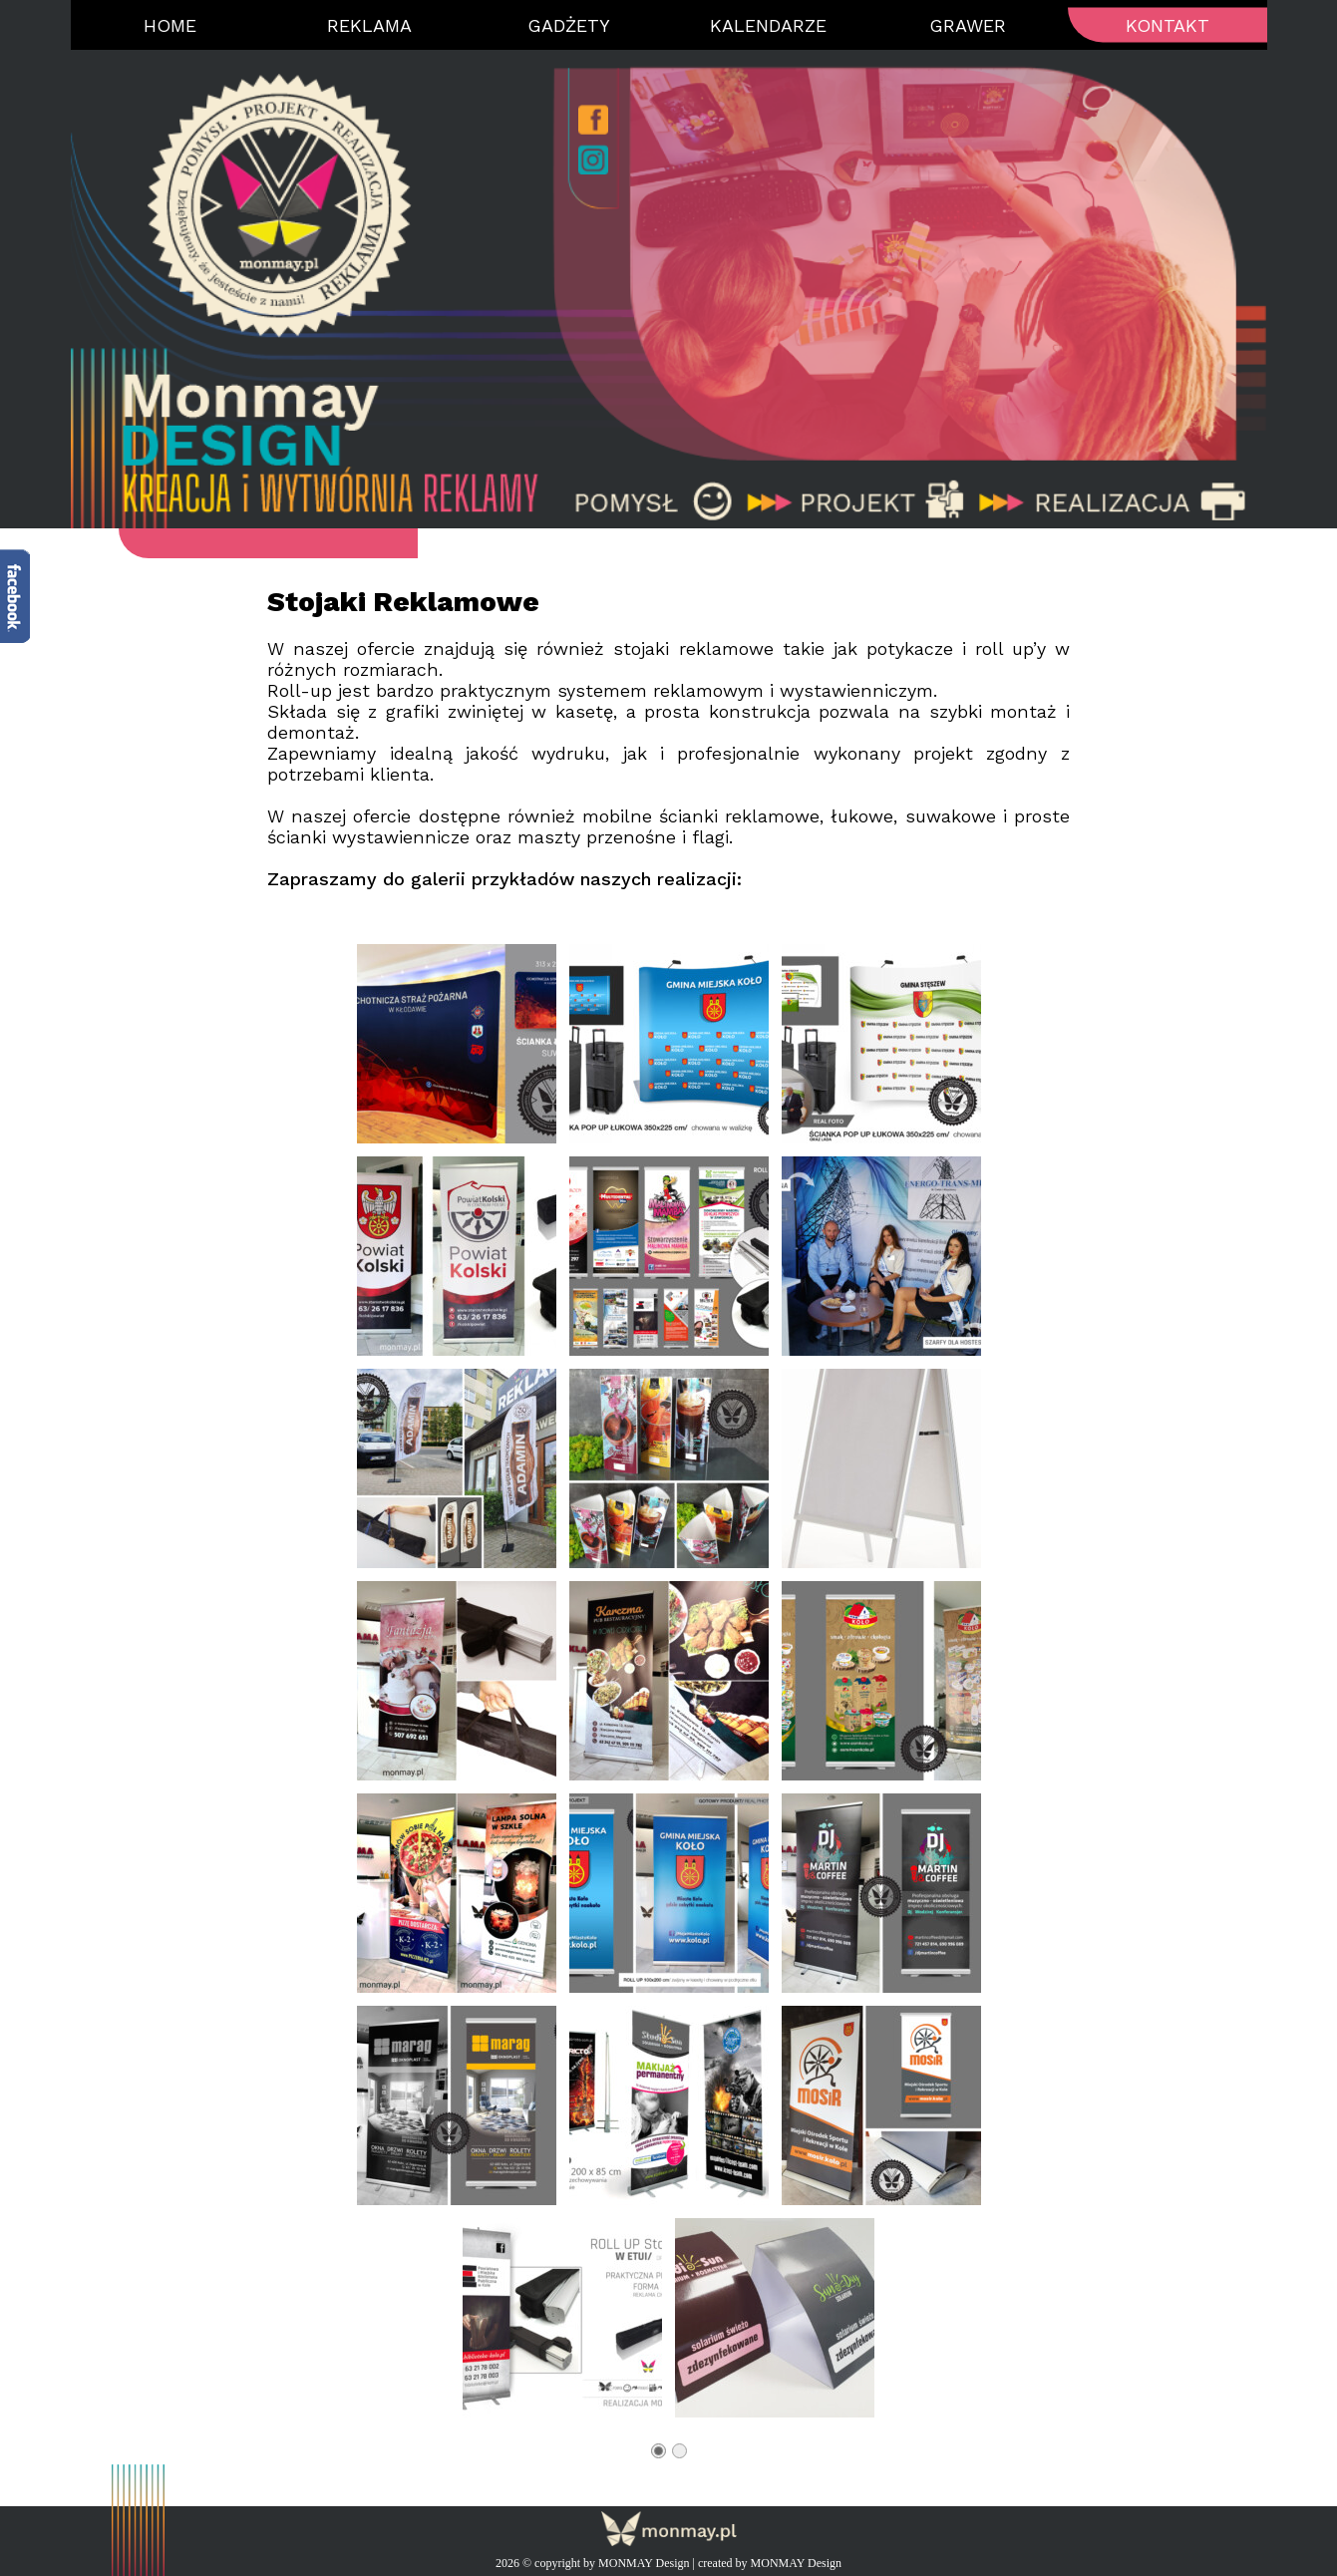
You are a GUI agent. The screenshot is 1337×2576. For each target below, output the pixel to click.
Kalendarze (768, 25)
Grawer (967, 25)
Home (170, 25)
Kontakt (1167, 25)
